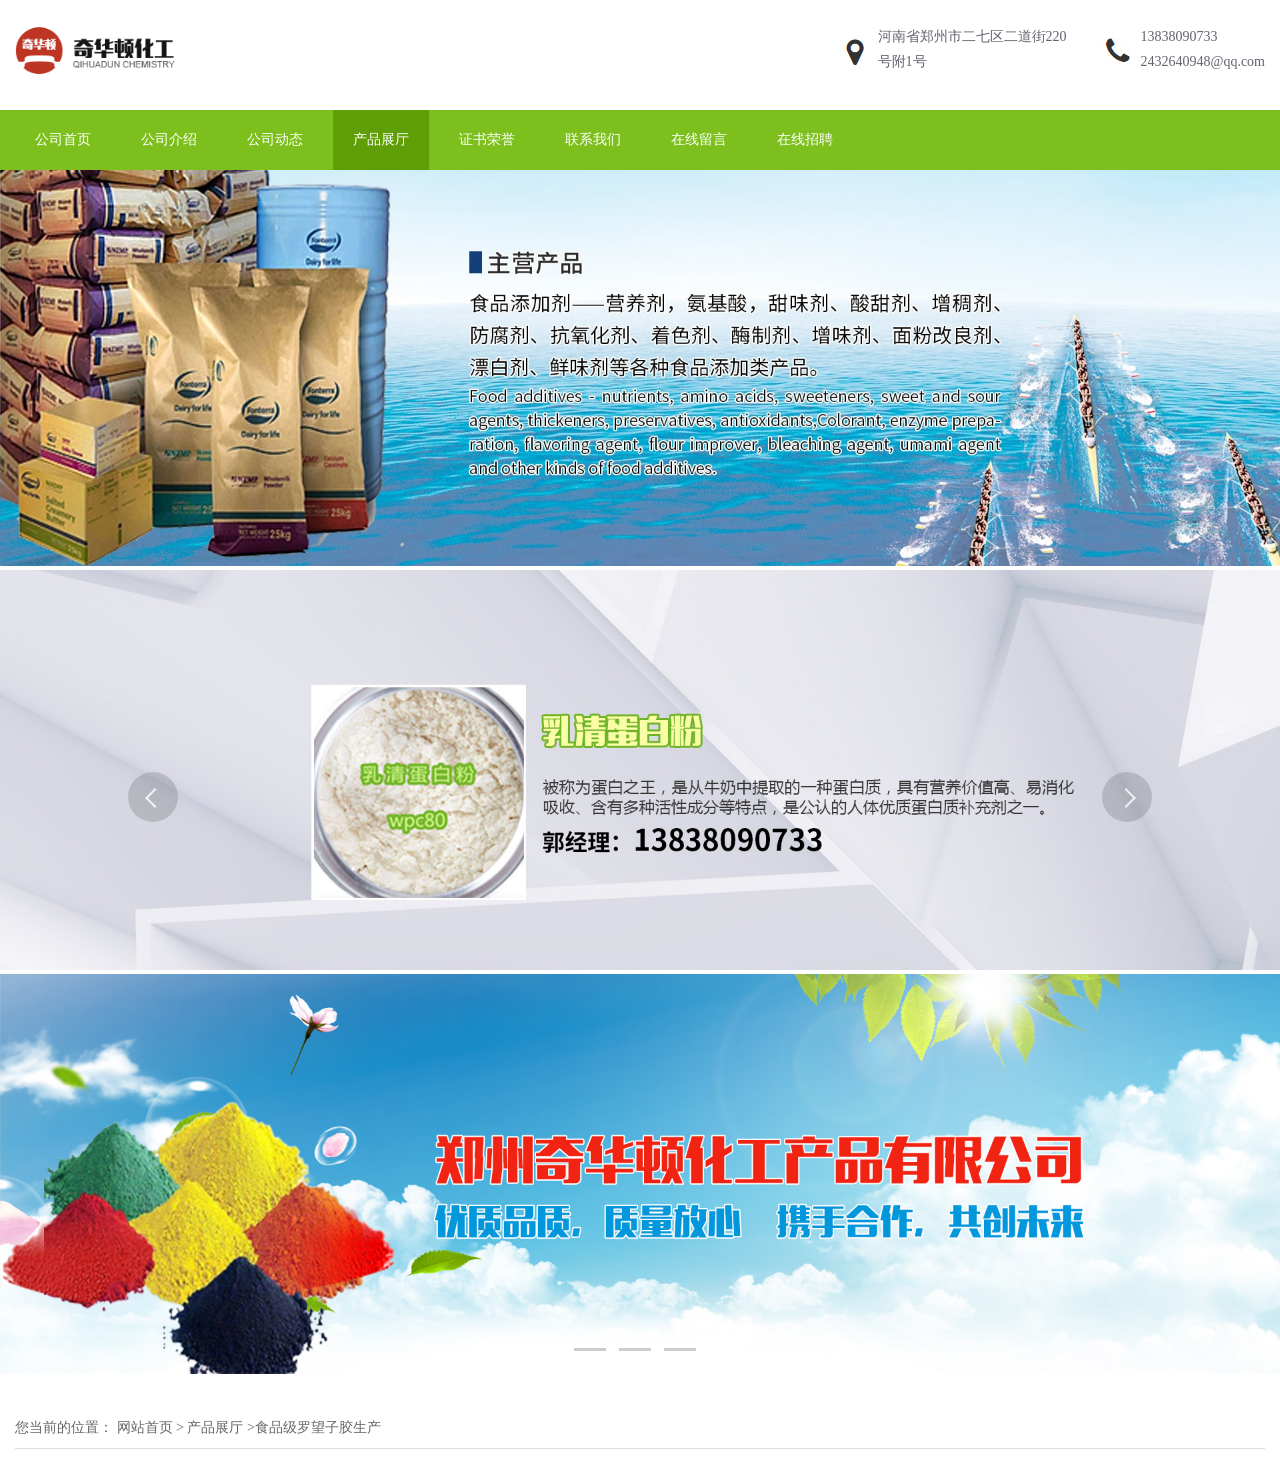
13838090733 (1179, 36)
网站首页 (145, 1427)
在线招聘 (805, 139)
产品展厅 (381, 139)
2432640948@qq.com (1203, 61)
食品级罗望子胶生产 (318, 1427)
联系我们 (593, 139)
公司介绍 (169, 139)
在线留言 (699, 139)
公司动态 (275, 139)
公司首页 (63, 139)
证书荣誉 (487, 139)
